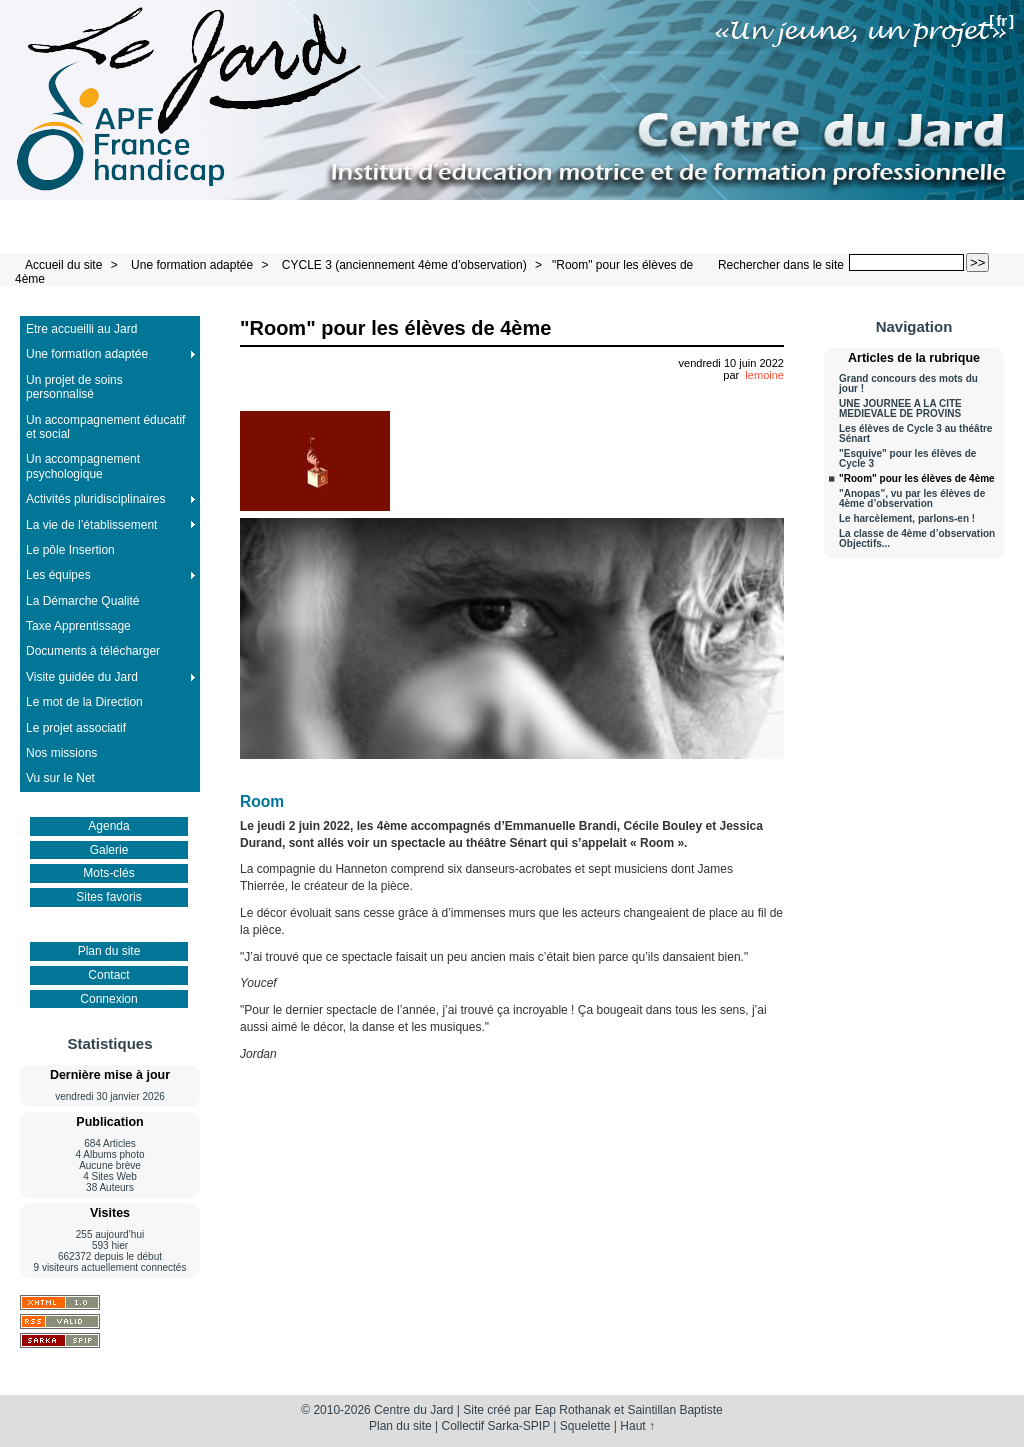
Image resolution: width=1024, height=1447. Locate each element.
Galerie (109, 850)
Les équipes (58, 575)
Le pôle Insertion (70, 550)
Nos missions (61, 753)
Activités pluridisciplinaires (95, 499)
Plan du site (109, 951)
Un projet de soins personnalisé (74, 387)
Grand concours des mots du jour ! (908, 384)
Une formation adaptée (192, 265)
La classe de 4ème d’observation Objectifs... (917, 539)
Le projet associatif (76, 728)
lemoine (764, 375)
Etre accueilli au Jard (81, 329)
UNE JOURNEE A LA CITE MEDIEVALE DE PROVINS (900, 409)
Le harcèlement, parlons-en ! (907, 519)
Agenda (108, 826)
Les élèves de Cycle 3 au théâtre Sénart (915, 434)
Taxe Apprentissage (78, 626)
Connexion (108, 999)
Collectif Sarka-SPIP (496, 1426)
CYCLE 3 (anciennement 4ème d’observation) (404, 265)
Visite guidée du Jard (82, 677)
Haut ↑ (637, 1426)
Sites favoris (108, 897)
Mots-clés (108, 873)
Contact (108, 975)
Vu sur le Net (60, 778)
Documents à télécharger (93, 651)
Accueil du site (63, 265)
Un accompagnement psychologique (83, 466)
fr (1001, 20)
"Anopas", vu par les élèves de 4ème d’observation (912, 499)
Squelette (585, 1426)
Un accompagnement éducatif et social (105, 427)
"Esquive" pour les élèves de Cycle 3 (907, 459)
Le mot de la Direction (84, 702)
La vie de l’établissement (91, 525)
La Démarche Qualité (82, 601)
